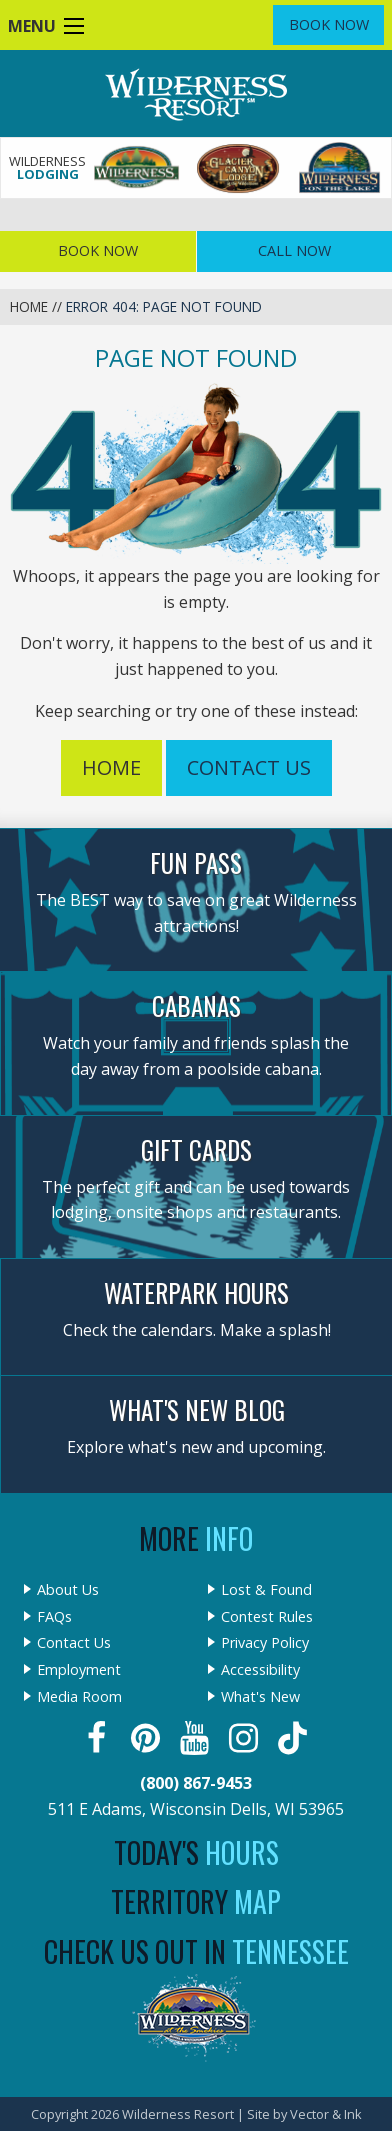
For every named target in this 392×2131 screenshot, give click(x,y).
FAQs (54, 1617)
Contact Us (249, 767)
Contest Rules (267, 1617)
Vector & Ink (326, 2114)
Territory (196, 1901)
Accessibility (260, 1670)
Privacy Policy (265, 1643)
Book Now (329, 24)
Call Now (294, 250)
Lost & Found (266, 1590)
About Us (68, 1590)
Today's (196, 1852)
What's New (260, 1697)
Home (29, 306)
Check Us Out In (196, 1951)
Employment (79, 1670)
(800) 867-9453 (196, 1783)
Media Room (79, 1697)
